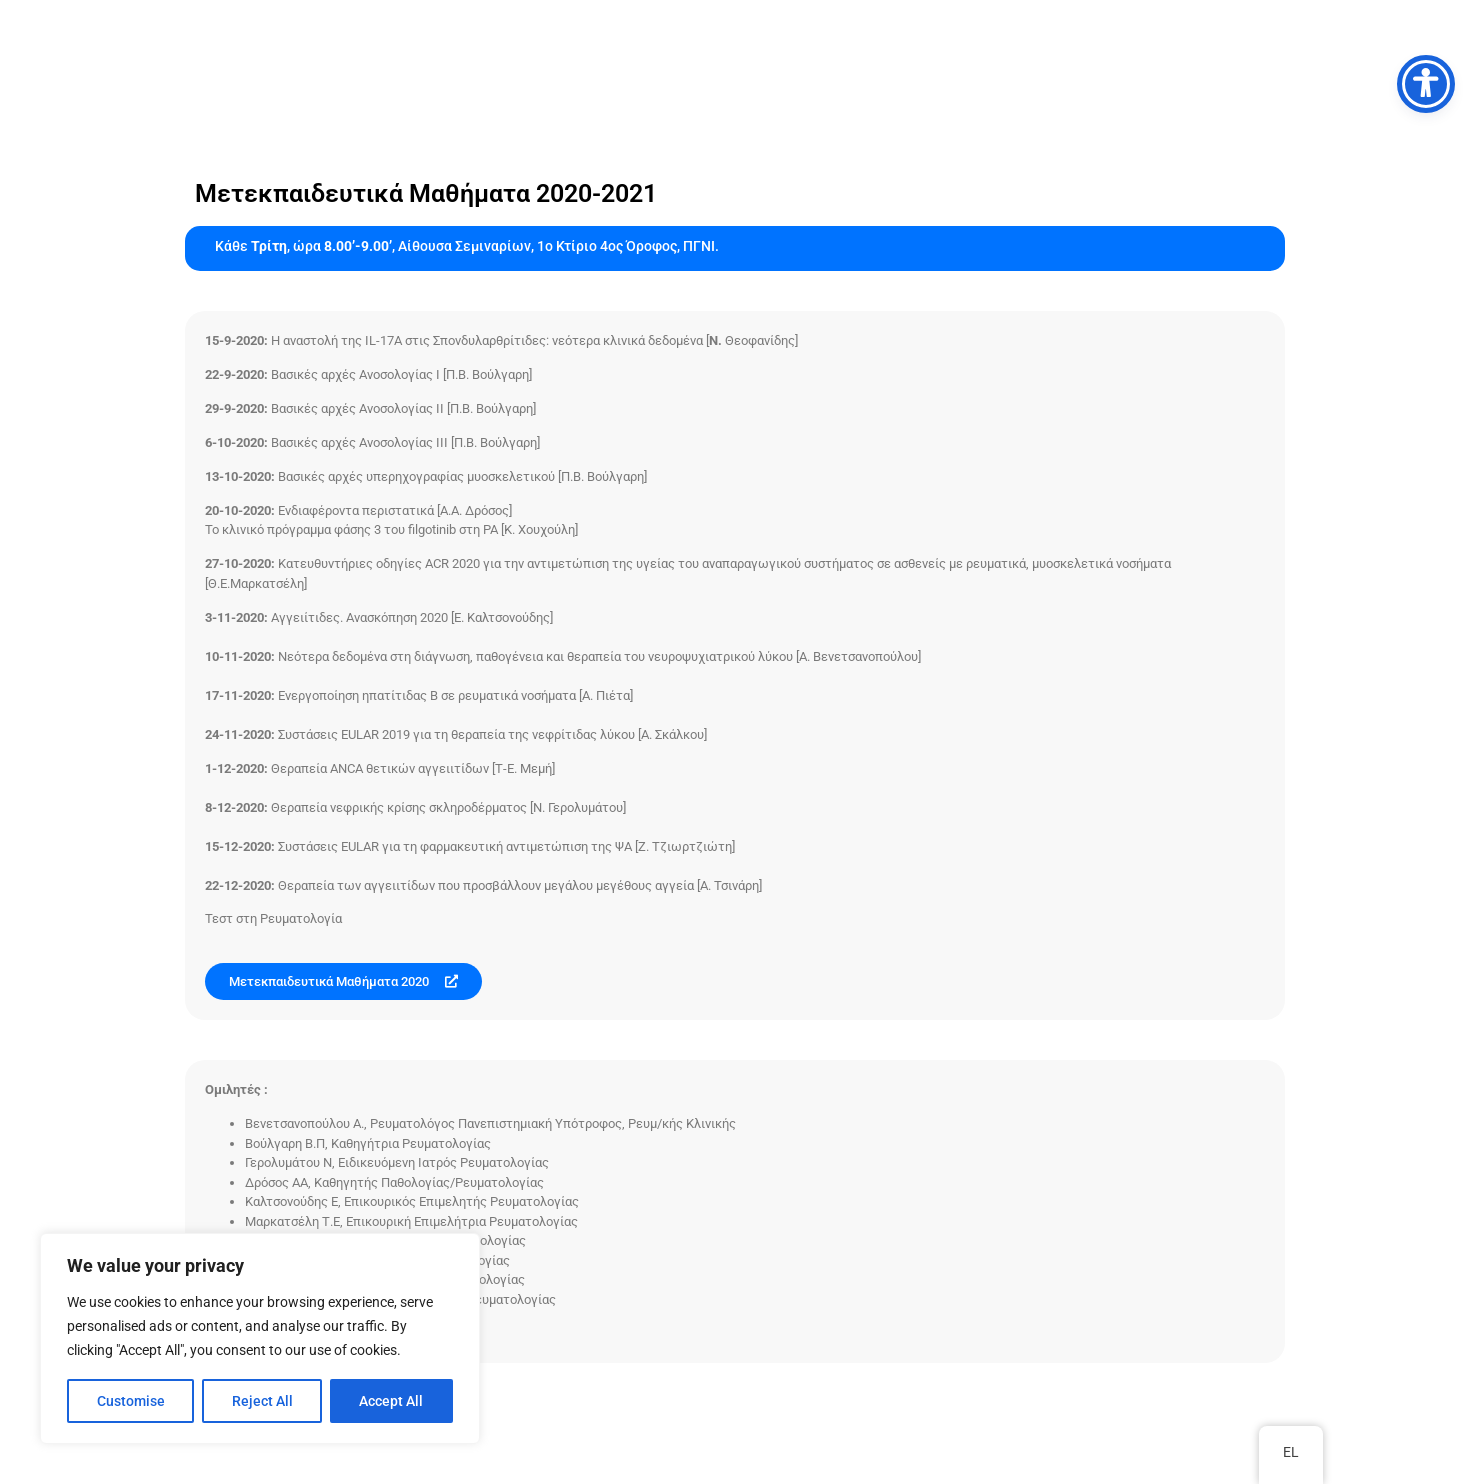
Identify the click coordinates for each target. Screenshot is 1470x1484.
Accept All (392, 1401)
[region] (260, 1339)
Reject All (262, 1401)
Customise (131, 1401)
